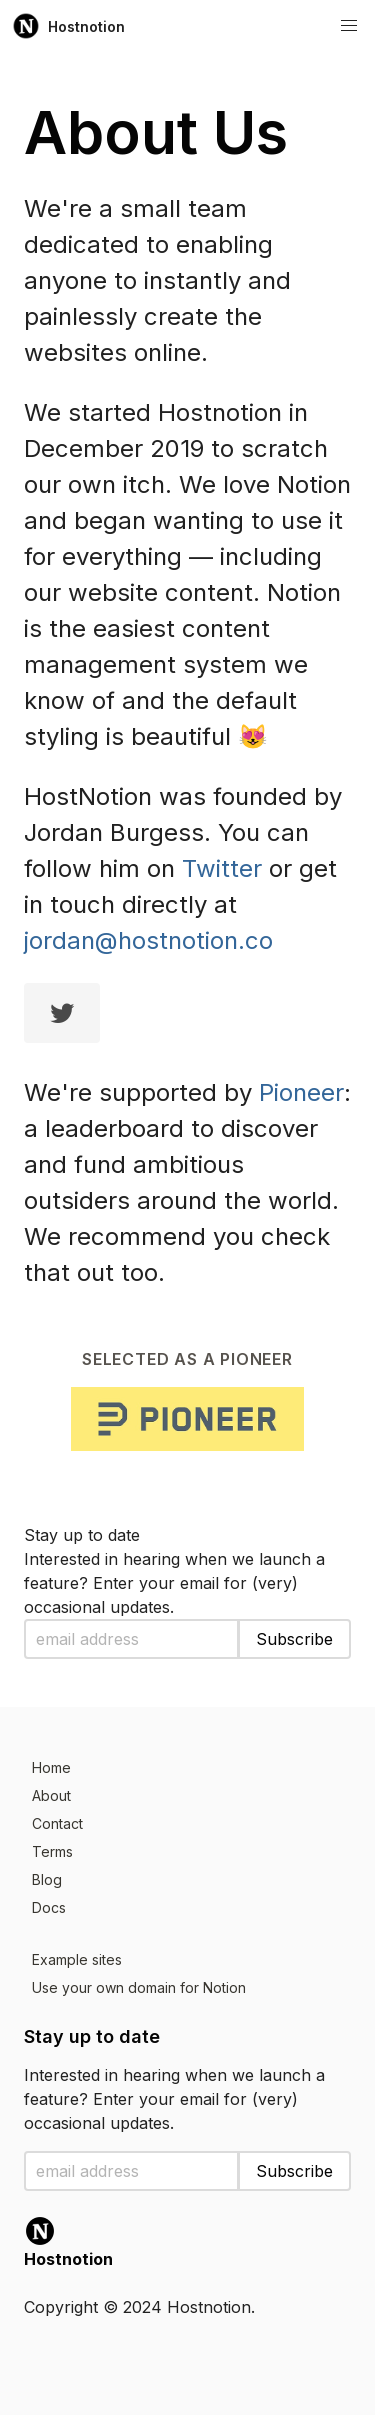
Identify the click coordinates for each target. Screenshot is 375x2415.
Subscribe (294, 1639)
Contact (57, 1823)
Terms (52, 1851)
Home (51, 1767)
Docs (49, 1907)
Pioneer (301, 1092)
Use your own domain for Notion (139, 1987)
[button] (349, 26)
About (51, 1795)
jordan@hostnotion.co (148, 940)
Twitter (222, 868)
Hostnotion (68, 26)
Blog (47, 1879)
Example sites (77, 1959)
